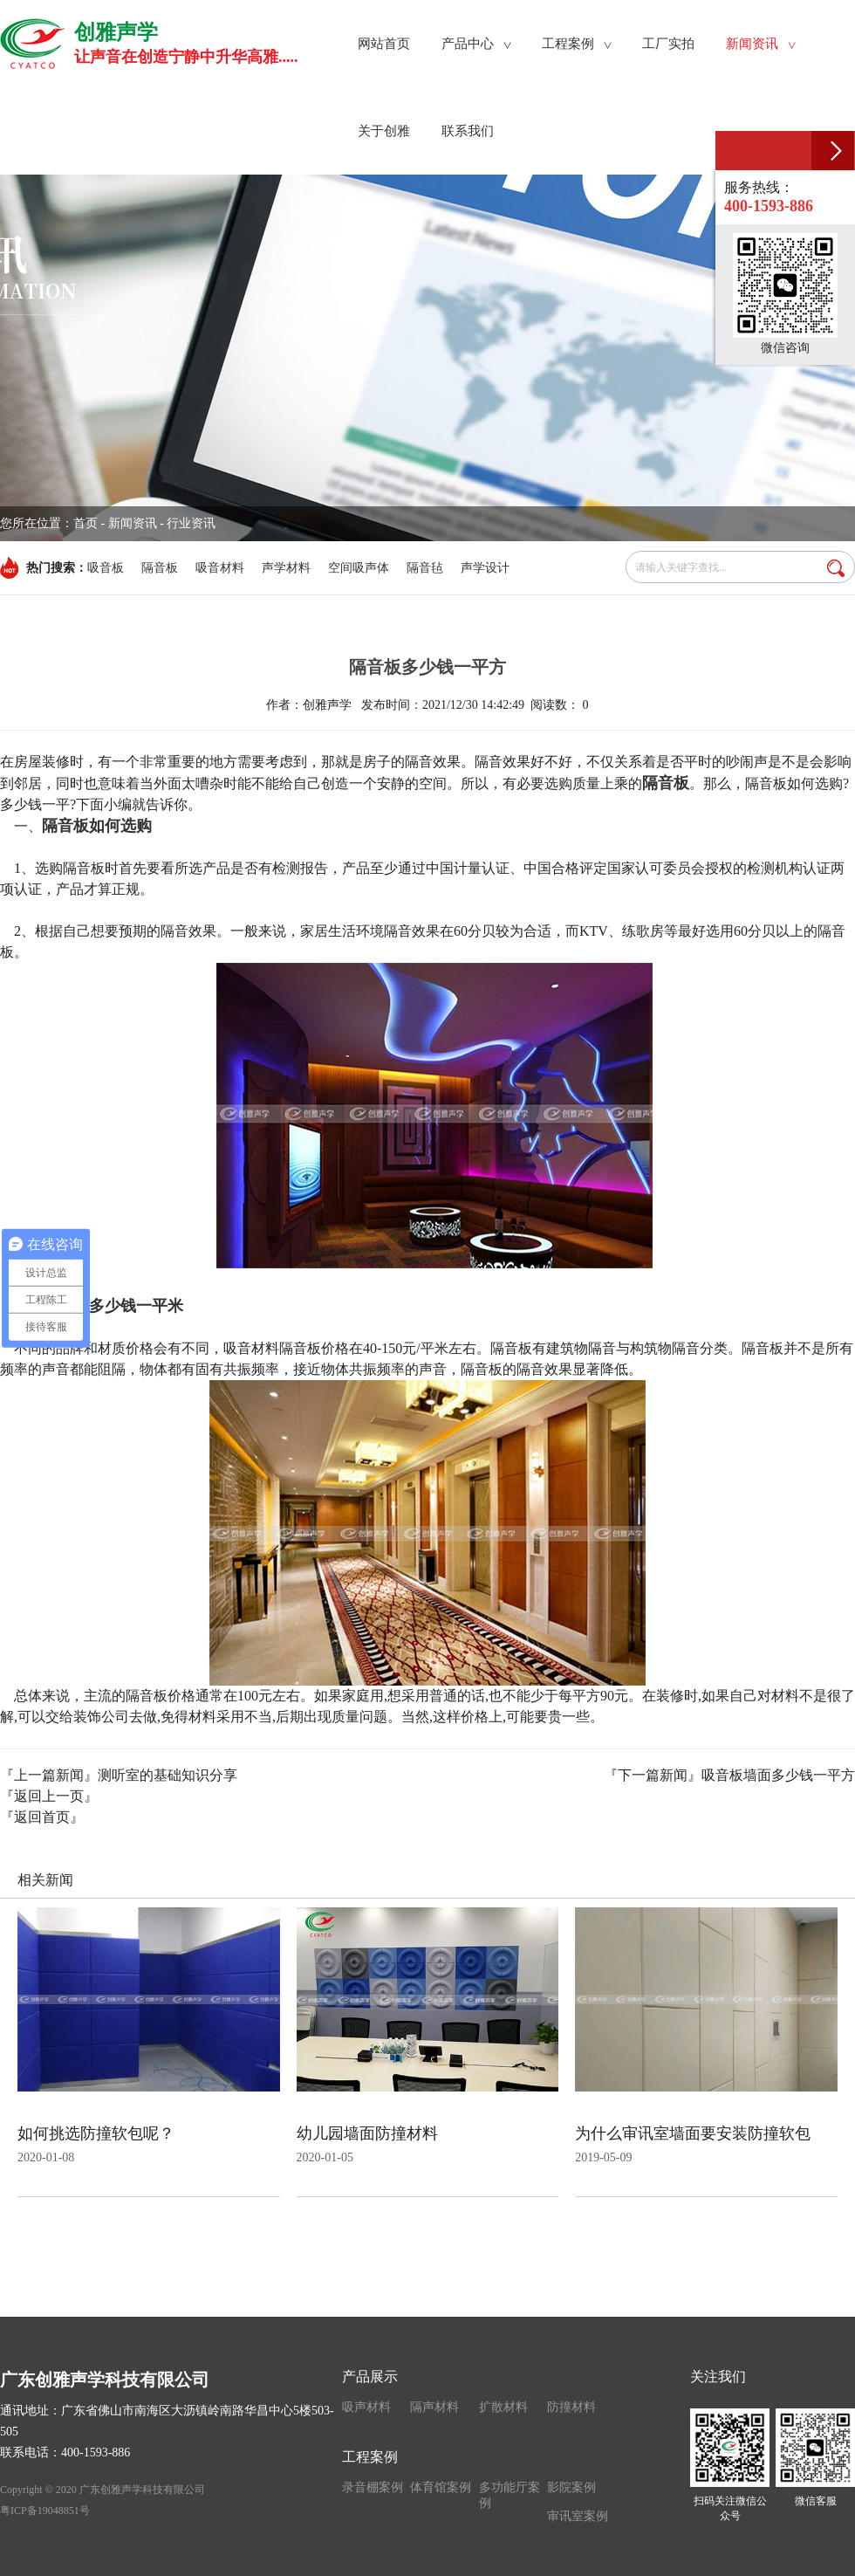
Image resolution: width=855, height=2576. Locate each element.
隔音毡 (425, 567)
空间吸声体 (358, 567)
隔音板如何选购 (97, 826)
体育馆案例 (440, 2487)
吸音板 (105, 567)
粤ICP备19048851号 (45, 2510)
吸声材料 (366, 2407)
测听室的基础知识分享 (167, 1775)
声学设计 (485, 567)
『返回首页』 (42, 1817)
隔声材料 (434, 2407)
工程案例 (370, 2456)
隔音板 (159, 567)
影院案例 (571, 2487)
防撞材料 (571, 2407)
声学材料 (286, 567)
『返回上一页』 (49, 1796)
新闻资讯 (132, 523)
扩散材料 (503, 2407)
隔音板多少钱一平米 (112, 1306)
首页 (85, 523)
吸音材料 (219, 567)
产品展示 (370, 2376)
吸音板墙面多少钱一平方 (778, 1775)
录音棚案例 (372, 2487)
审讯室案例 (577, 2516)
